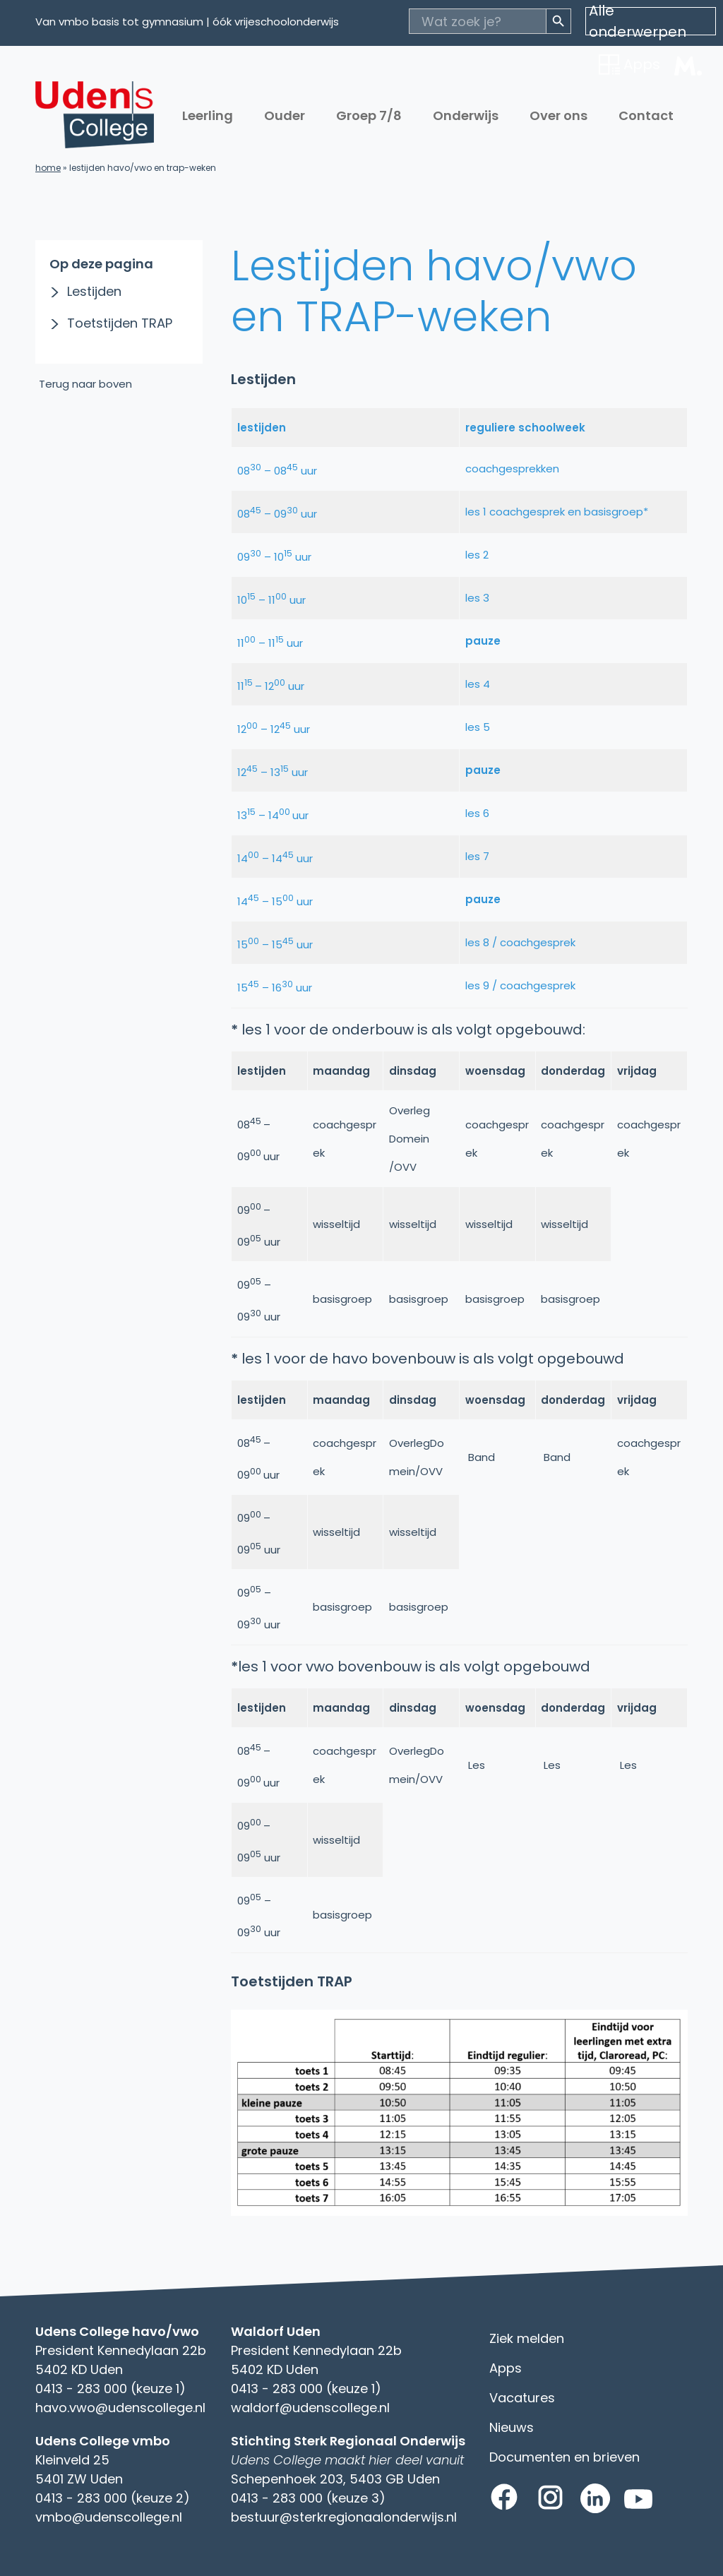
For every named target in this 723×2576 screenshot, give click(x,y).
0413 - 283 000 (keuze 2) (112, 2498)
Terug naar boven (85, 383)
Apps (505, 2368)
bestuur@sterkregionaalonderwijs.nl (344, 2517)
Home (48, 168)
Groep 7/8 (369, 115)
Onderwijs (465, 115)
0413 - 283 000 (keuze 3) (308, 2498)
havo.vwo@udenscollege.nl (120, 2407)
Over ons (558, 115)
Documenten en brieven (564, 2457)
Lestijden (94, 291)
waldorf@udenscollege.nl (310, 2407)
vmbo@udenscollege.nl (108, 2517)
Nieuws (511, 2427)
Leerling (207, 115)
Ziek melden (526, 2338)
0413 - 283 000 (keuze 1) (110, 2388)
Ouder (284, 115)
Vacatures (522, 2398)
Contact (646, 115)
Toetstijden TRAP (119, 323)
